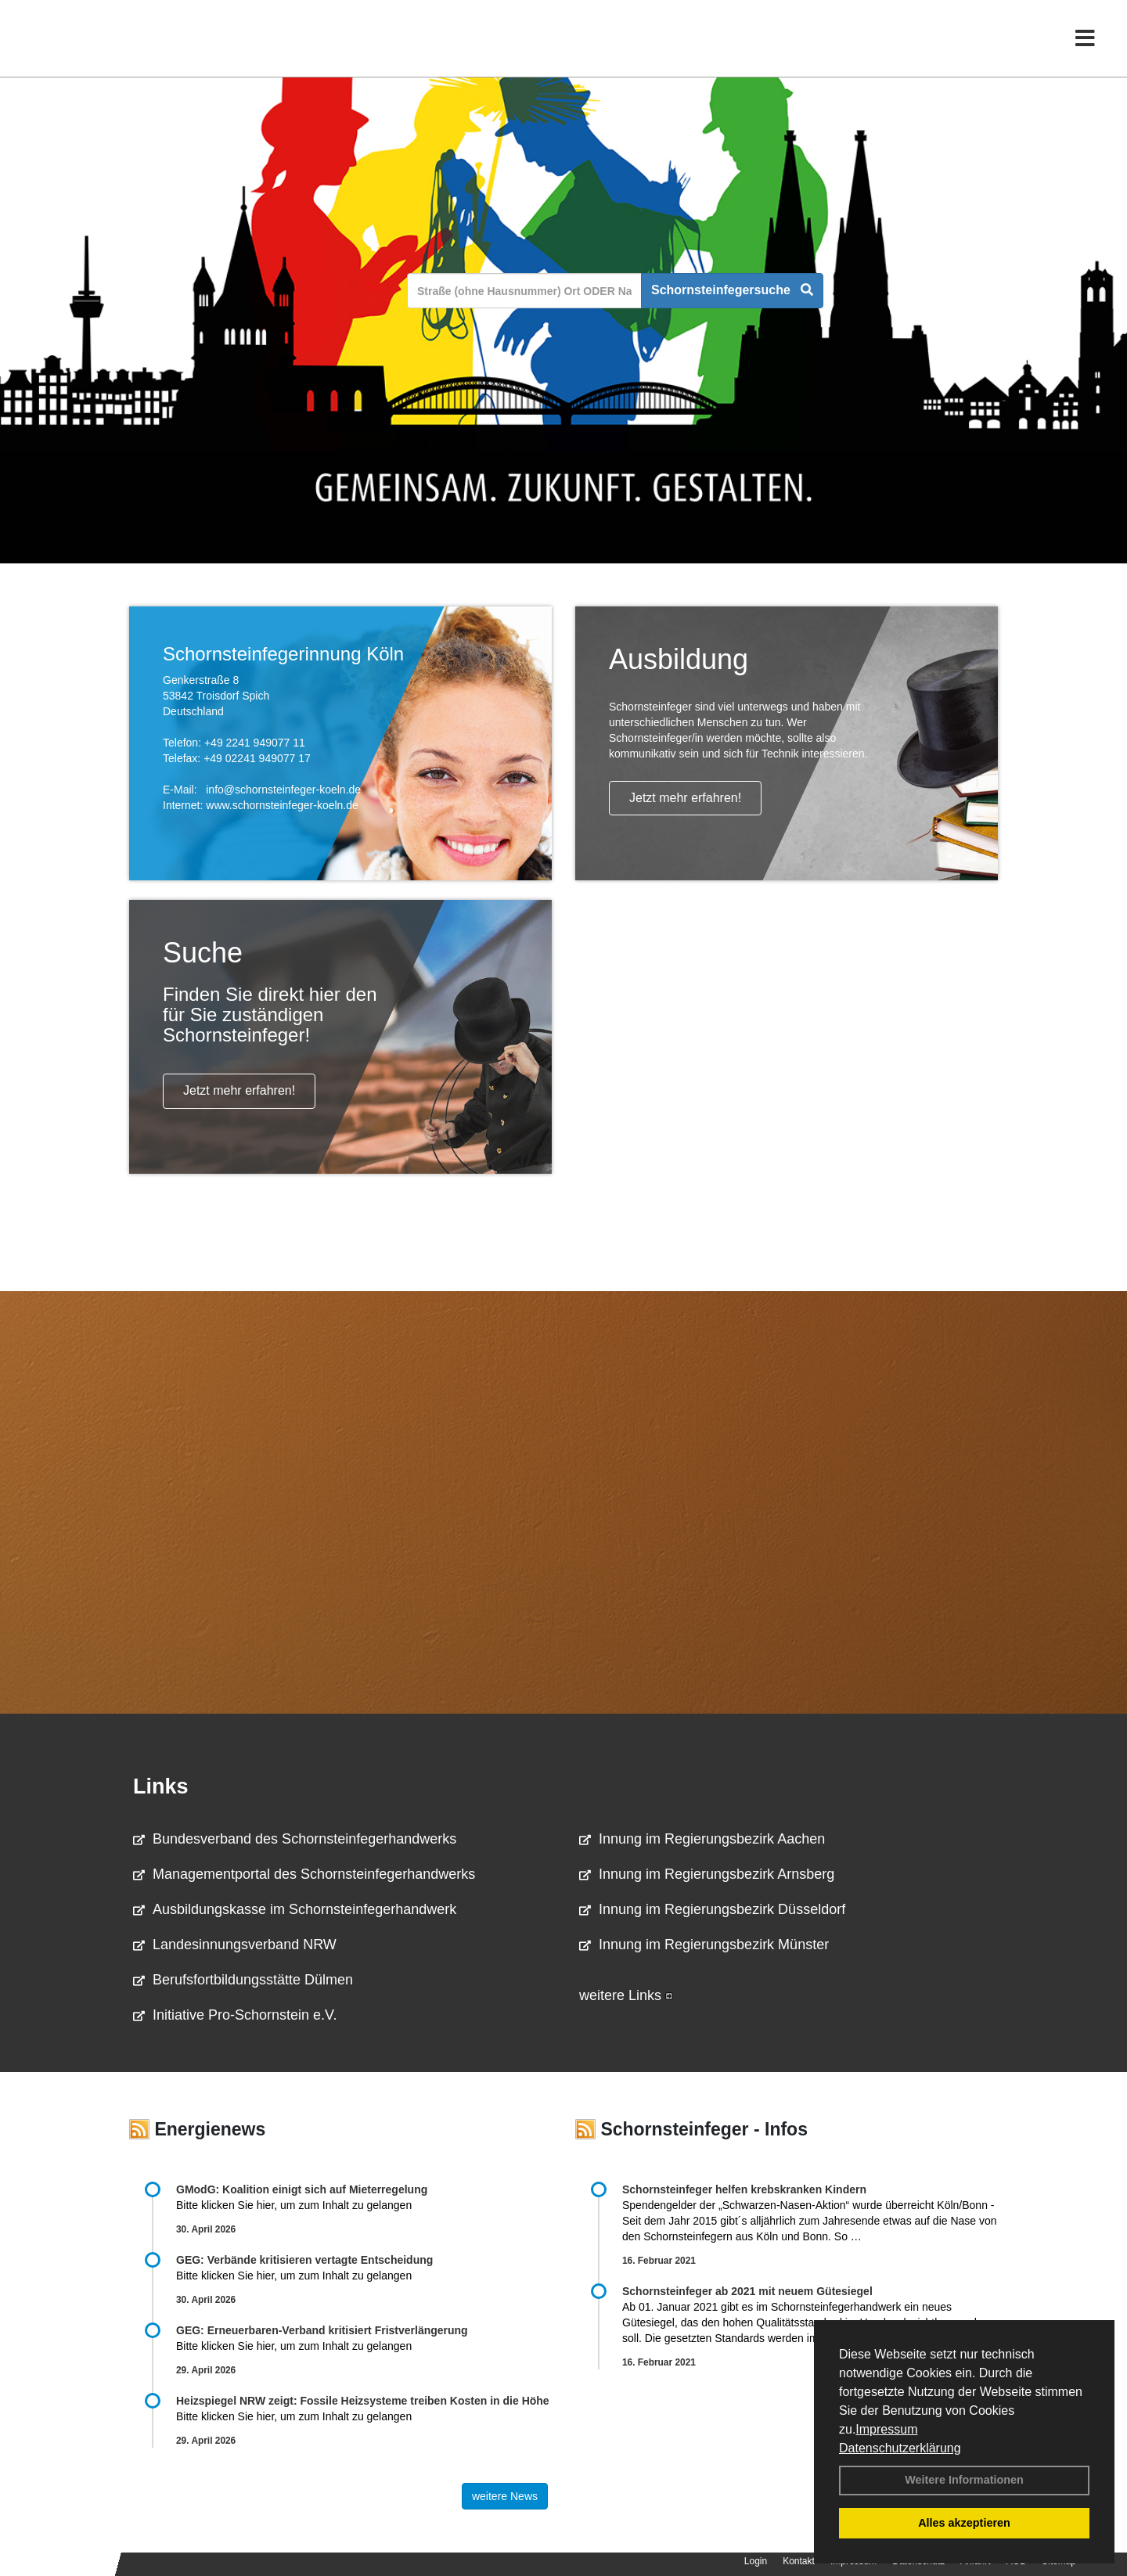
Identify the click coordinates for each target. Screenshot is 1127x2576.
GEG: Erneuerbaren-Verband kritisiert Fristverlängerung (323, 2330)
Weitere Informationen (964, 2479)
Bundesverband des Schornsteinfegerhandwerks (294, 1839)
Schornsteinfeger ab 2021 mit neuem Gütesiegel (747, 2291)
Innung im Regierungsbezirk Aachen (702, 1839)
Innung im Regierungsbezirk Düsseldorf (712, 1909)
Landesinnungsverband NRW (235, 1944)
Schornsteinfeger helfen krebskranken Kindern (744, 2189)
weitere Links (626, 1995)
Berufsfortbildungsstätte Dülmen (243, 1980)
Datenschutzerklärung (900, 2448)
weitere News (505, 2496)
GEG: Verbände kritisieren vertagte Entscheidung (304, 2260)
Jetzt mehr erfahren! (685, 797)
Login (755, 2561)
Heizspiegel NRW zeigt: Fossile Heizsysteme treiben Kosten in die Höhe (362, 2400)
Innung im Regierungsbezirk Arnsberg (706, 1874)
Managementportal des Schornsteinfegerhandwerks (304, 1874)
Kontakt (799, 2561)
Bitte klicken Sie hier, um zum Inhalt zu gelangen (294, 2205)
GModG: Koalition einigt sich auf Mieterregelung (301, 2189)
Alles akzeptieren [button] (964, 2523)
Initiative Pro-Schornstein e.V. (235, 2015)
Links (161, 1786)
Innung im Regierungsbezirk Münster (704, 1944)
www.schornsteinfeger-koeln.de (282, 805)
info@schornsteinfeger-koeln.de (283, 789)
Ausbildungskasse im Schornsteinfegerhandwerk (294, 1909)
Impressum (886, 2429)
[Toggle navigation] (1085, 45)
